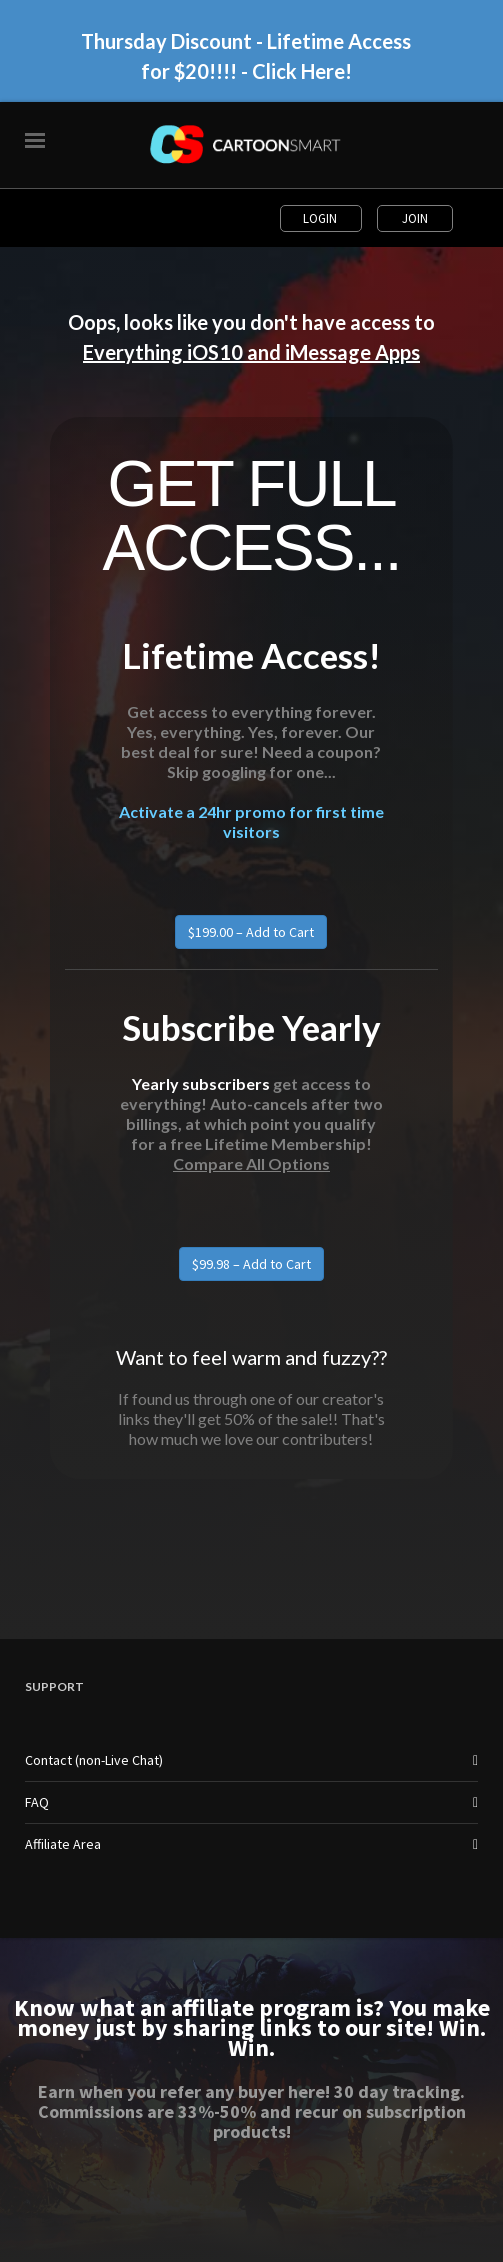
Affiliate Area (63, 1844)
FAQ (37, 1802)
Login (321, 218)
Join (415, 218)
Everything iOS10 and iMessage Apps (251, 352)
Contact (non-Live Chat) (94, 1760)
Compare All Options (251, 1163)
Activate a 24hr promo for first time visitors (251, 821)
